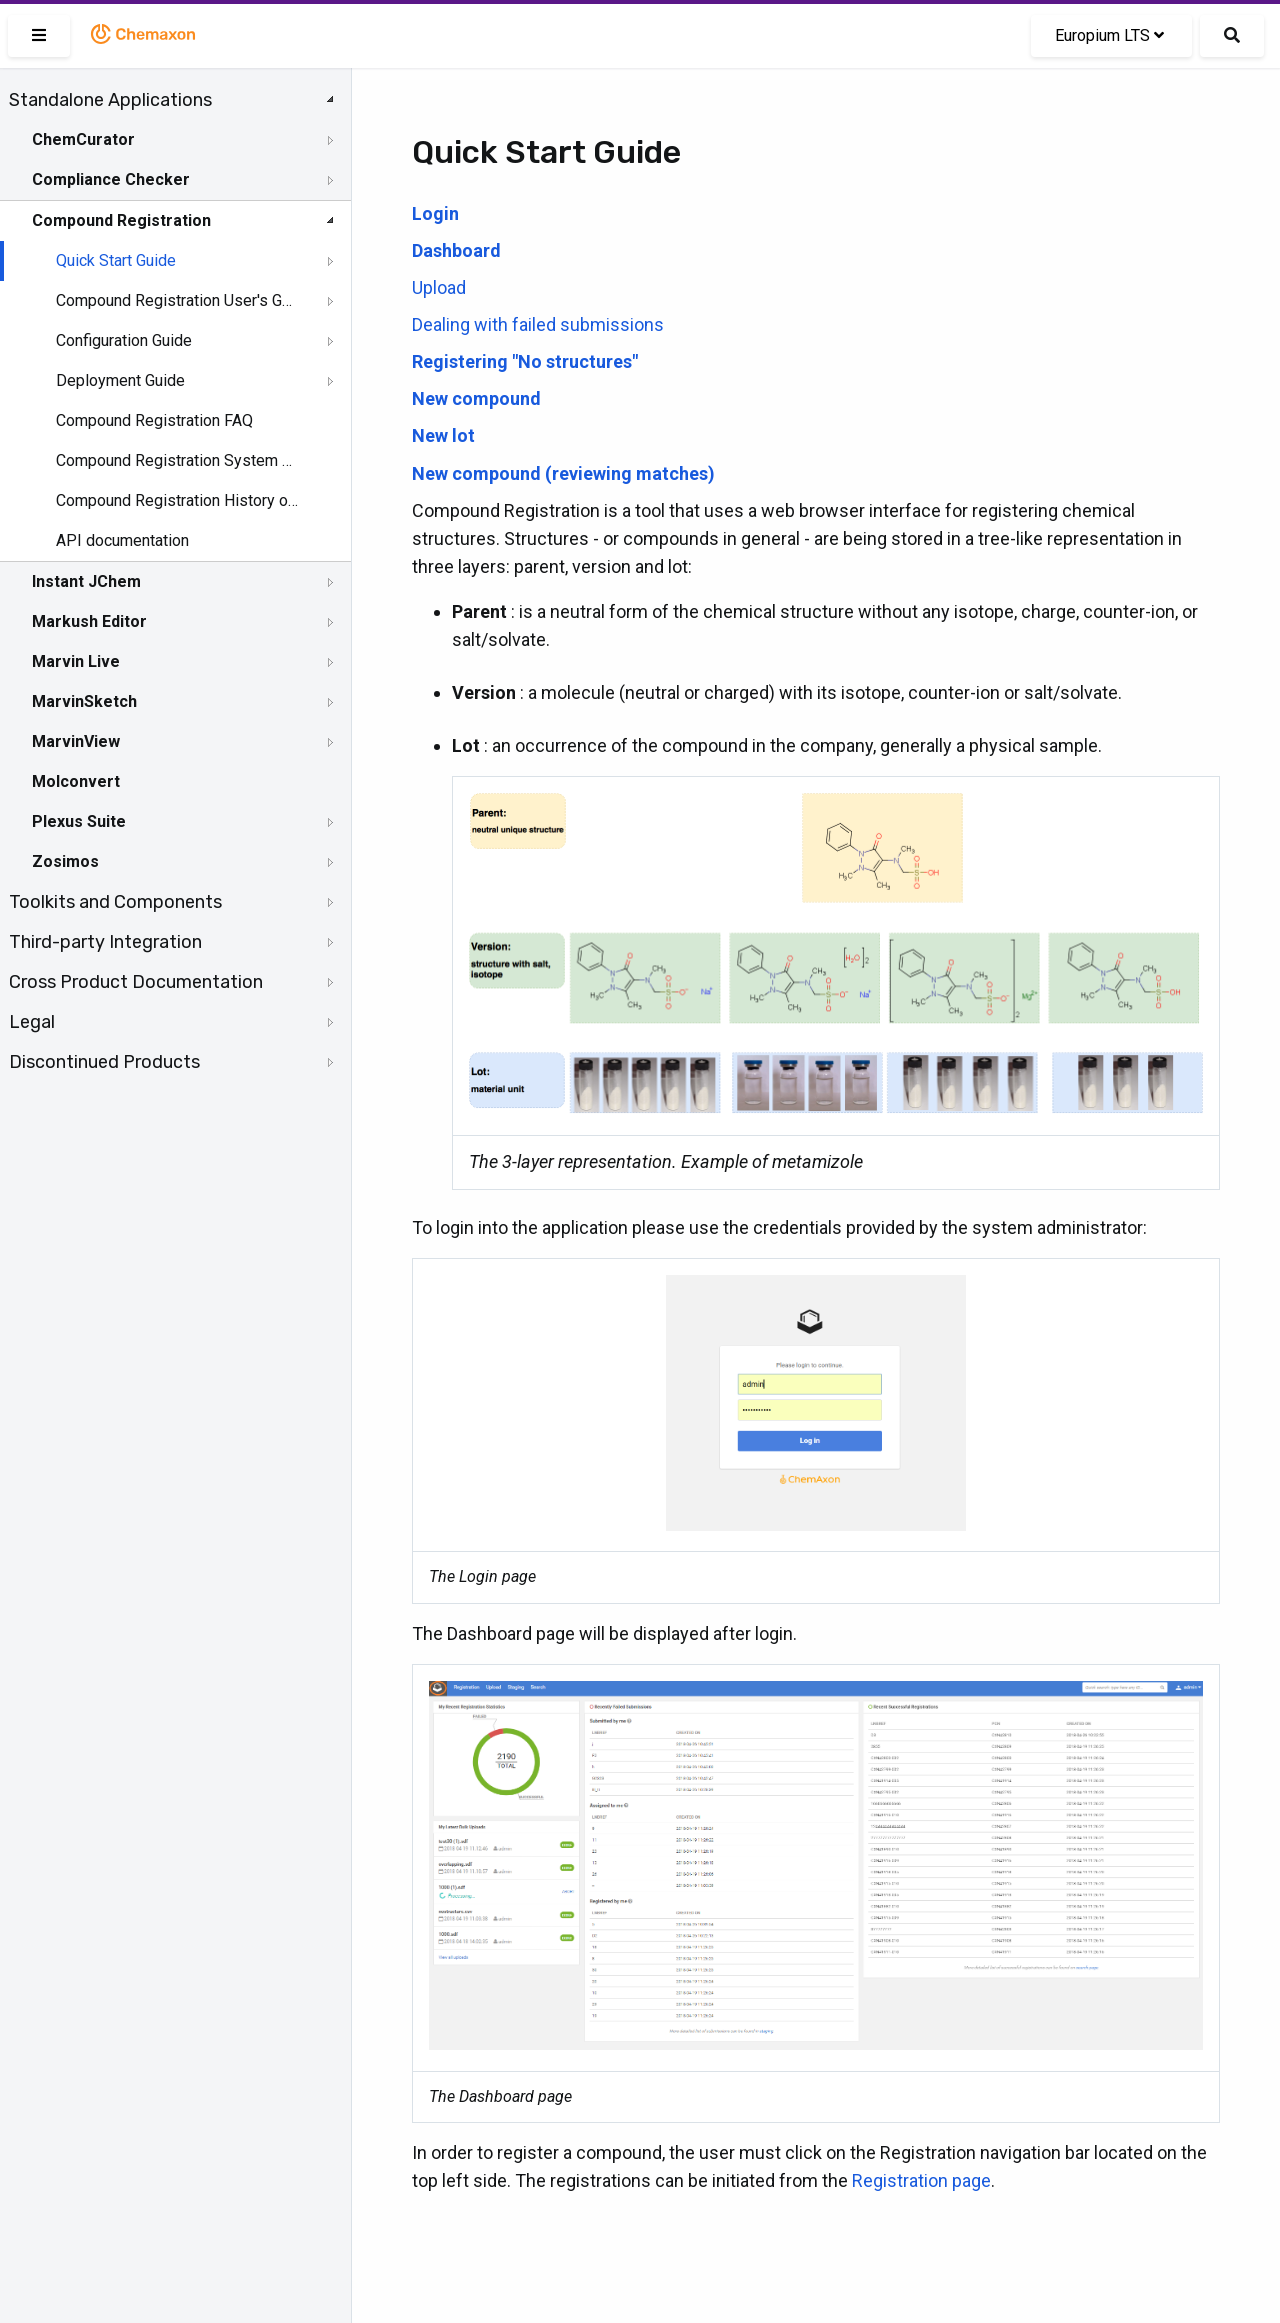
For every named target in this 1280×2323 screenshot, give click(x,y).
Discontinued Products (104, 1062)
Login (435, 213)
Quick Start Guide (116, 260)
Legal (32, 1022)
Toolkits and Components (115, 902)
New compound (476, 398)
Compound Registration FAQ (154, 420)
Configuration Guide (124, 340)
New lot (443, 435)
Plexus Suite (79, 821)
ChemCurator (83, 139)
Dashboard (456, 250)
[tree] (175, 581)
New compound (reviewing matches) (563, 473)
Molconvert (76, 781)
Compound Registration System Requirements (177, 460)
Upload (439, 287)
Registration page (921, 2180)
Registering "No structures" (525, 361)
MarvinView (76, 741)
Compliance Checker (111, 179)
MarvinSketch (84, 701)
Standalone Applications (110, 100)
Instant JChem (86, 581)
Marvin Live (76, 661)
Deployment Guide (120, 380)
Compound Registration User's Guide (177, 300)
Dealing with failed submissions (538, 324)
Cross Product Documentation (136, 982)
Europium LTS (1109, 35)
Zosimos (65, 861)
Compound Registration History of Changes (177, 500)
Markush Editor (89, 621)
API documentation (122, 540)
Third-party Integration (105, 942)
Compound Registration (121, 220)
